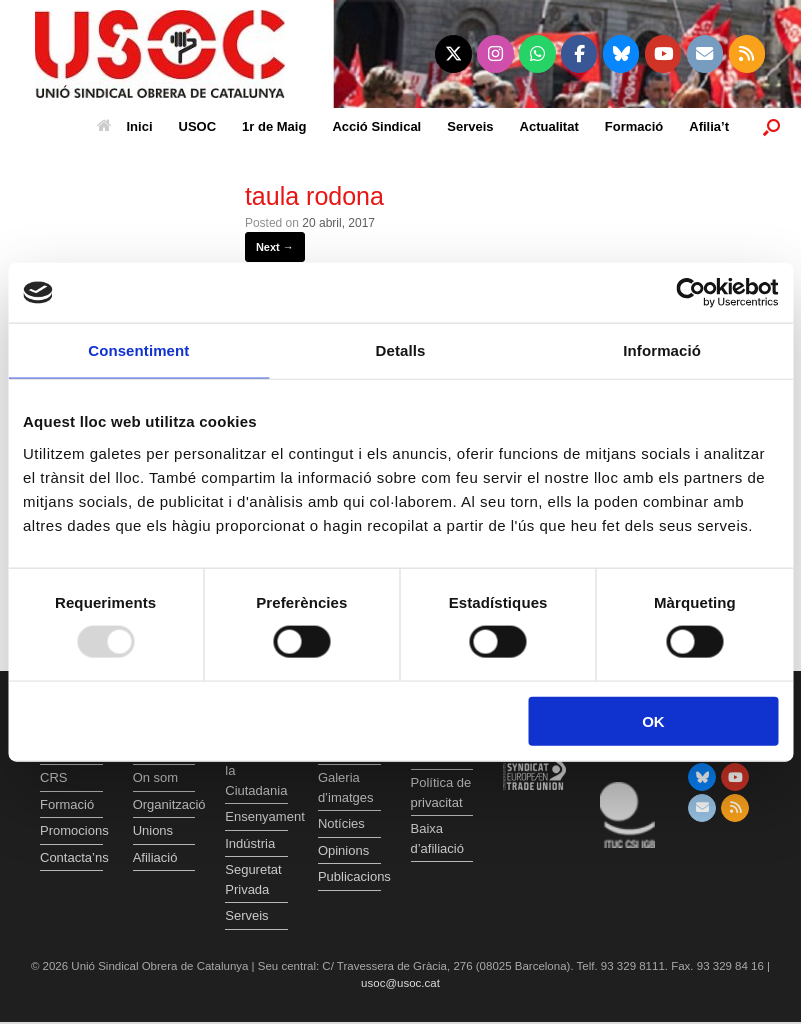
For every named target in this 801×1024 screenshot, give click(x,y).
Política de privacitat (441, 792)
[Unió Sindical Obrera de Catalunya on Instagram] (495, 54)
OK (653, 720)
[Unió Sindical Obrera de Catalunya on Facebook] (579, 54)
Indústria (250, 843)
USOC (198, 126)
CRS (53, 777)
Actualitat (549, 126)
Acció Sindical (376, 126)
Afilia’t (709, 126)
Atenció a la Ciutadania (256, 771)
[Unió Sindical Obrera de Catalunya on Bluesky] (621, 54)
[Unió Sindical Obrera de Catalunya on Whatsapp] (537, 54)
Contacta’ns (71, 857)
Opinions (343, 850)
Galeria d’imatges (346, 787)
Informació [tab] (662, 350)
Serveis (470, 126)
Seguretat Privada (253, 879)
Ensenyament (256, 816)
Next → (275, 247)
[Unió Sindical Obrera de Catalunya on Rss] (747, 54)
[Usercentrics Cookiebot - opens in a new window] (690, 293)
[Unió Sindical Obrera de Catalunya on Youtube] (663, 54)
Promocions (71, 830)
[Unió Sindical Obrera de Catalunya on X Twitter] (453, 54)
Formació (634, 126)
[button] (771, 126)
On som (156, 777)
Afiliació (155, 857)
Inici (125, 126)
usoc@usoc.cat (400, 983)
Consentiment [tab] (138, 350)
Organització (164, 804)
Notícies (341, 823)
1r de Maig (274, 126)
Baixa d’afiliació (437, 838)
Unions (153, 830)
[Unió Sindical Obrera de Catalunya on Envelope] (705, 54)
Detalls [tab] (401, 350)
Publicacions (349, 876)
